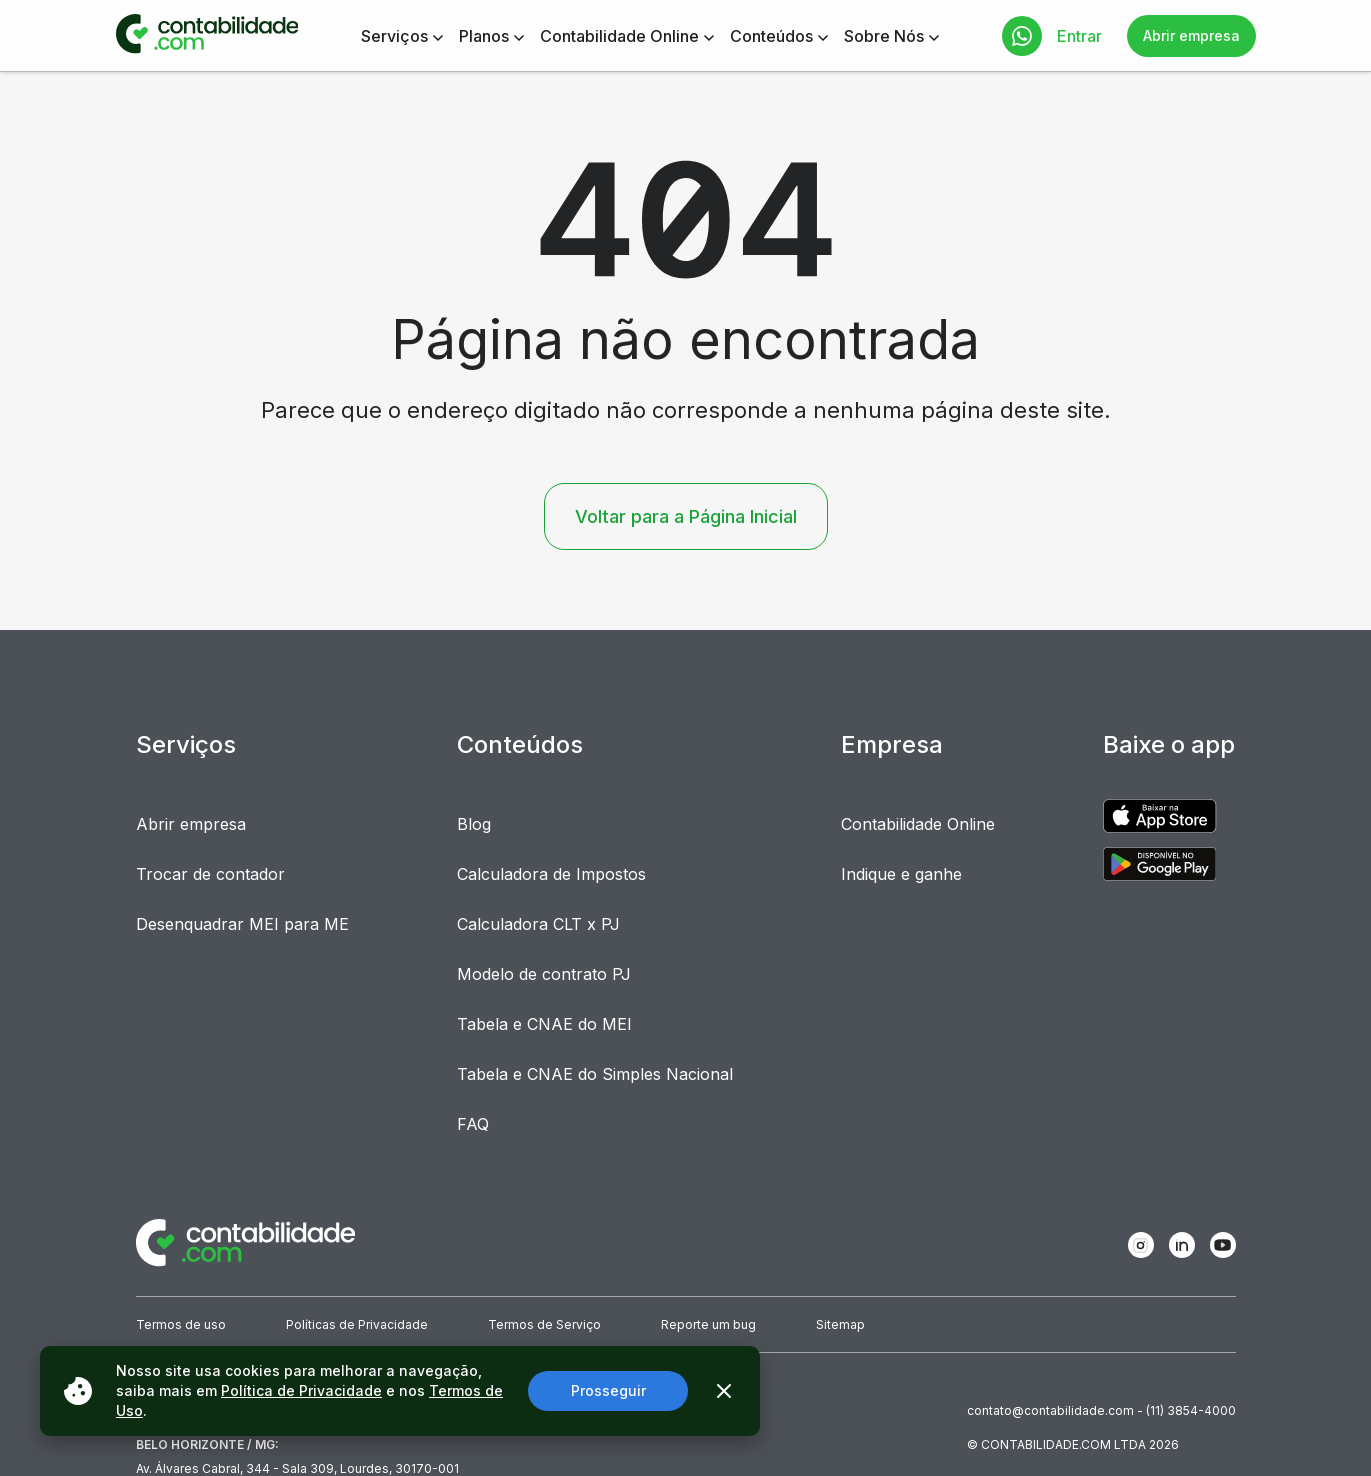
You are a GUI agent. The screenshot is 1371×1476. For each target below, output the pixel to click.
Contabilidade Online (619, 36)
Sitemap (840, 1324)
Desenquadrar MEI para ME (242, 924)
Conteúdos (771, 36)
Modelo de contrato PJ (544, 974)
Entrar (1079, 36)
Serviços (394, 36)
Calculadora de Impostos (551, 874)
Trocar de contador (210, 874)
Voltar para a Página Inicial (686, 516)
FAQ (473, 1124)
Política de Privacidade (301, 1390)
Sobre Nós (884, 36)
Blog (474, 824)
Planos (484, 36)
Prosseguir (608, 1390)
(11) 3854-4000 (1191, 1410)
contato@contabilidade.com (1050, 1410)
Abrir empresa (1191, 35)
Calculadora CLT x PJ (538, 924)
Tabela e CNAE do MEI (544, 1024)
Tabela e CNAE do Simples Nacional (595, 1074)
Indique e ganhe (901, 874)
